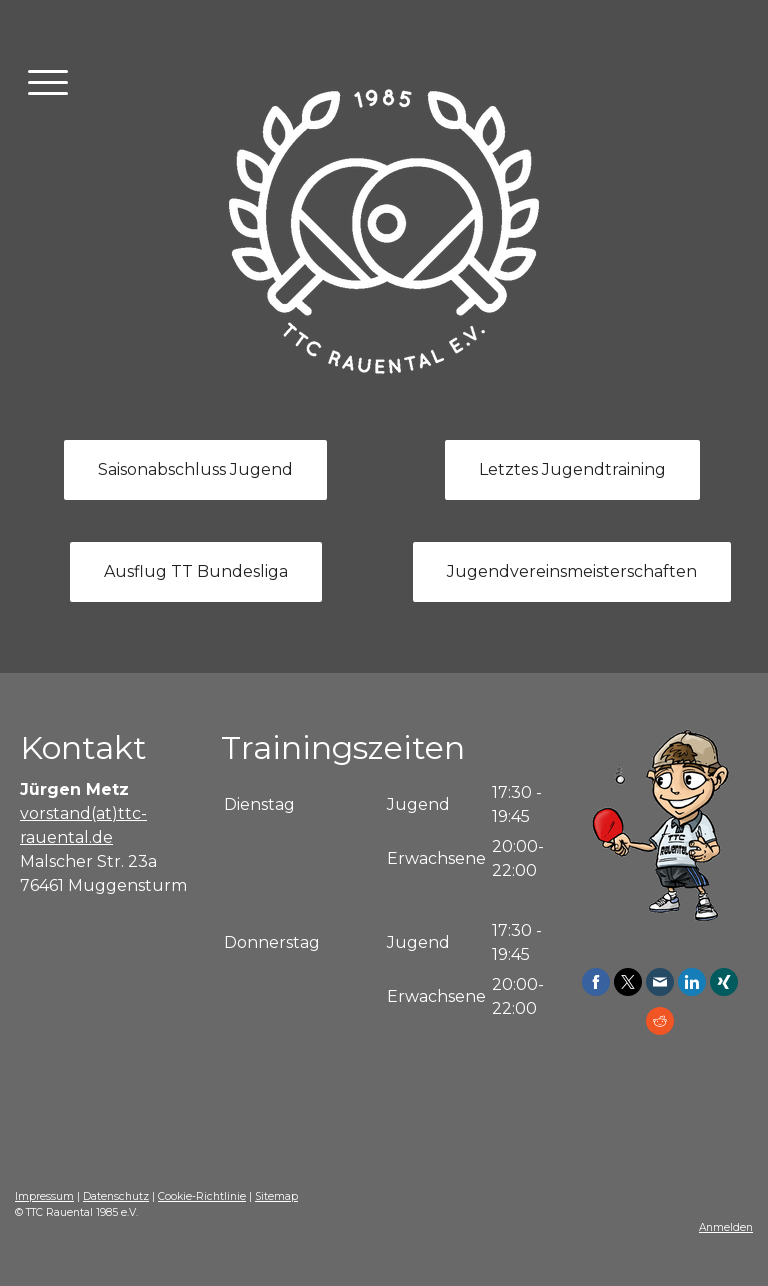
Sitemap (276, 1196)
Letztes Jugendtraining (572, 469)
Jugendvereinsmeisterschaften (572, 571)
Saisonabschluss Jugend (195, 469)
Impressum (44, 1196)
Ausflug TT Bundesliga (196, 571)
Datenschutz (116, 1196)
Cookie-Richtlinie (202, 1196)
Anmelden (726, 1227)
